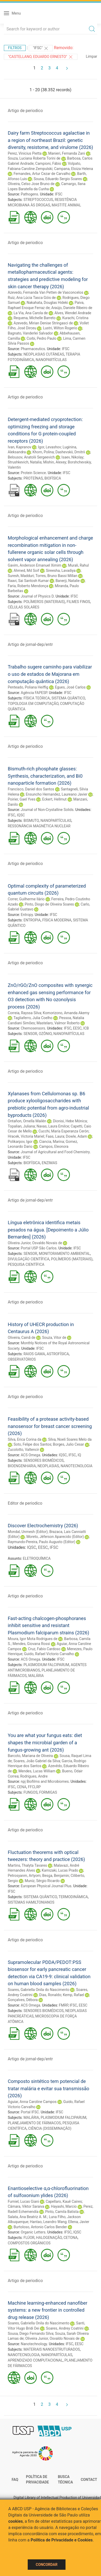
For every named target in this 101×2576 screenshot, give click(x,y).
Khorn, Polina (43, 452)
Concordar (46, 2564)
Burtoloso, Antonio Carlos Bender (40, 2227)
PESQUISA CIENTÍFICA (26, 1264)
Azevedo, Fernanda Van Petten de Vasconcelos (45, 292)
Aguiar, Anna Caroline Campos (32, 2102)
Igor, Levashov (49, 447)
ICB (86, 1028)
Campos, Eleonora (53, 1146)
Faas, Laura (55, 1136)
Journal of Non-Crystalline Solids (47, 810)
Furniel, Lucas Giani (23, 2201)
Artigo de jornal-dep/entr (30, 644)
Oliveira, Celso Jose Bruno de (31, 184)
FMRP (63, 2005)
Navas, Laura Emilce (53, 1126)
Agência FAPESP (34, 693)
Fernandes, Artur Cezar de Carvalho (41, 174)
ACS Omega (30, 1455)
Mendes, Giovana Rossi (31, 1644)
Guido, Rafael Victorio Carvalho (49, 1654)
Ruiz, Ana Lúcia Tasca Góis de (32, 298)
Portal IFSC (30, 2112)
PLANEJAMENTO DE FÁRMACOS (34, 2123)
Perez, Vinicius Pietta (24, 153)
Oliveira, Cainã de (21, 1337)
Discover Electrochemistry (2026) (43, 1525)
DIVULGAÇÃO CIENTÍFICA (28, 1259)
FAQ (15, 2479)
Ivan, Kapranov (19, 447)
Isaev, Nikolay (72, 457)
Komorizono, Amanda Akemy (66, 1013)
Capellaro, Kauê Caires (64, 2201)
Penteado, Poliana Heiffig (28, 687)
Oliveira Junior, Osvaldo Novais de (35, 1243)
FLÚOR (29, 2238)
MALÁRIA (36, 1676)
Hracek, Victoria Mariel (26, 1136)
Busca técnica (65, 2479)
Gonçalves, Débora (23, 2000)
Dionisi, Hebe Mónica (70, 1121)
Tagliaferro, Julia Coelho (32, 1018)
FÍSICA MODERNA (56, 920)
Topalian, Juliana (21, 1126)
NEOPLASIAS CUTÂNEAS (44, 354)
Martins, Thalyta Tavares (27, 1865)
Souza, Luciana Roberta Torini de (34, 158)
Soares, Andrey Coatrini (65, 2328)
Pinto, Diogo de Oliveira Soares (49, 904)
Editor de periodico (25, 1503)
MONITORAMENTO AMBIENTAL (64, 1253)
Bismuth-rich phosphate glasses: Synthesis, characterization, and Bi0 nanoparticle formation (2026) (45, 776)
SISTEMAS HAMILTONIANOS (31, 1902)
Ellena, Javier (78, 2222)
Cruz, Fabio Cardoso (44, 1649)
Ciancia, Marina (51, 1141)
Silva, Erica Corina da (24, 1439)
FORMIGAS (48, 1792)
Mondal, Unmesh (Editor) (28, 1532)
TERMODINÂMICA (73, 1897)
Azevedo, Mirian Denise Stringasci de (43, 323)
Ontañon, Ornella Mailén (27, 1121)
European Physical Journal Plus (46, 1886)
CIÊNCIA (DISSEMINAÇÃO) (49, 2128)
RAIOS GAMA (34, 1354)
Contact (89, 2479)
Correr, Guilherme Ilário (26, 899)
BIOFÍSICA (53, 478)
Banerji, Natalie (67, 581)
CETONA (70, 2238)
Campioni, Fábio (48, 163)
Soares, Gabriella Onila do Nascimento (38, 1990)
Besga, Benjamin (55, 1875)
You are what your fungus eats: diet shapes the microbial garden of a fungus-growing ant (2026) (45, 1742)
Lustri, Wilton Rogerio (60, 328)
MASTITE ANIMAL (66, 205)
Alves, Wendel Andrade (72, 313)
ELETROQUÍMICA (37, 1558)
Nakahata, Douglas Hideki (47, 302)
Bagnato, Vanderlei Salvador (30, 333)
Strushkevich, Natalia (24, 462)
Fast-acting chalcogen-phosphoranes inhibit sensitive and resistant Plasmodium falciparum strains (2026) (48, 1625)
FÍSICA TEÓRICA (37, 698)
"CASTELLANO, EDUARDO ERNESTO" (40, 57)
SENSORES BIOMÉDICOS (44, 1460)
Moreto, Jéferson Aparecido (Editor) (55, 1537)
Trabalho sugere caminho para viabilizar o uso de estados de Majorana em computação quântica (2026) (50, 674)
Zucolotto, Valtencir (23, 1449)
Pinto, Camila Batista (61, 2212)
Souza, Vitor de (54, 1337)
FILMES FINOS (78, 602)
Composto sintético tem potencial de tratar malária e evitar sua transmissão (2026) (48, 2088)
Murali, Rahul (78, 565)
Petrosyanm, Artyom (24, 1875)
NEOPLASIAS (48, 1466)
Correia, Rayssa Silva (24, 1013)
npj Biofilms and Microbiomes (45, 1781)
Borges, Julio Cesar (68, 1444)
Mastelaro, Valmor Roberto (58, 1023)
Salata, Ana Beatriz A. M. (27, 2217)
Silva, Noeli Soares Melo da (70, 1439)
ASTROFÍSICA (58, 1354)
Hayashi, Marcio (64, 2206)
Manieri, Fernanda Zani (66, 153)
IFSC (58, 194)
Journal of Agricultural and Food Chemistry (55, 1152)
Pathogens (29, 194)
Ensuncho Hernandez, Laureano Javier (57, 794)
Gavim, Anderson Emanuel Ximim (34, 565)
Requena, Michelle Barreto (34, 318)
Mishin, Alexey (54, 462)
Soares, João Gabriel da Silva (36, 1761)
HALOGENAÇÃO (49, 2238)
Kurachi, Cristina (75, 318)
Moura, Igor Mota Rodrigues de (32, 1639)
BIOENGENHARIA (22, 1466)
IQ (79, 1455)
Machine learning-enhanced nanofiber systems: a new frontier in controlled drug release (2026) (47, 2310)
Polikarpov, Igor (20, 1141)
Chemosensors (33, 1028)
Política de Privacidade (37, 2479)
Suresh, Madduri (21, 576)
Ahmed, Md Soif (26, 570)
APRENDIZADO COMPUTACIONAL (35, 2360)
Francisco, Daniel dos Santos (31, 789)
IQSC (21, 815)
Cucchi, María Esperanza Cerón (64, 1131)
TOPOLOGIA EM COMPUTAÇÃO (33, 704)
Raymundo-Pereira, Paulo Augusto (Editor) (41, 1542)
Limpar (91, 56)
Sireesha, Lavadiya (61, 570)
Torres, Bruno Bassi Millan (56, 576)
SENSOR (30, 1034)
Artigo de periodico (25, 110)
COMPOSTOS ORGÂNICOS (29, 2243)
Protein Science (33, 473)
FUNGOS (31, 1792)
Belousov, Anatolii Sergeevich (31, 457)
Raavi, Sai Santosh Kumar (28, 581)
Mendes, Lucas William (36, 1771)
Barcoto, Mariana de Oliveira (30, 1756)
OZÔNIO (45, 1034)
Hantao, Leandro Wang (48, 2222)
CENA (21, 1787)
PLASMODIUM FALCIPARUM (46, 1665)
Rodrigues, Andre (34, 1776)
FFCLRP (34, 1787)
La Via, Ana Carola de (30, 313)
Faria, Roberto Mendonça (28, 586)
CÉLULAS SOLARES (23, 607)
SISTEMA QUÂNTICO (68, 698)
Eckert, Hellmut (54, 799)
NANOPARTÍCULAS (51, 360)
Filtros (14, 48)
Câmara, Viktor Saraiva (26, 2206)
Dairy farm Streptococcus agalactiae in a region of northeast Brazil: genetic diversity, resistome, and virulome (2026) (50, 140)
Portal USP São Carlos (38, 1248)
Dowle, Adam (76, 1136)
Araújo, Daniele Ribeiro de (71, 308)
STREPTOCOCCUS (38, 200)
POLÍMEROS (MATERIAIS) (44, 602)
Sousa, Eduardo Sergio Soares (58, 179)
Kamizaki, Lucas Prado (60, 1870)
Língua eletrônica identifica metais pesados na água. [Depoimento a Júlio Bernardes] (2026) (48, 1230)
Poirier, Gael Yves (21, 799)
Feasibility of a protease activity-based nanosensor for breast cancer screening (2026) (50, 1426)
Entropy (27, 915)
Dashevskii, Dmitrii (70, 452)
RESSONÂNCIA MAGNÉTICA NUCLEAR (39, 826)
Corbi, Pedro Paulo (41, 338)
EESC (77, 1028)
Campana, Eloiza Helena (73, 169)
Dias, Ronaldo (50, 1995)
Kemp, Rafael (73, 1995)
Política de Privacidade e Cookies (62, 2540)
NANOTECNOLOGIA (76, 1466)
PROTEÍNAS (33, 478)
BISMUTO (31, 820)
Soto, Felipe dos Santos (32, 1444)
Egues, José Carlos (70, 687)
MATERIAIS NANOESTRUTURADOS (52, 2349)
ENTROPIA (32, 920)
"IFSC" (41, 48)
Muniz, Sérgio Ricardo (42, 1881)
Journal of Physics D (37, 596)
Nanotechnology (34, 2344)
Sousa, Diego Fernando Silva (30, 2333)
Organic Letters (33, 2232)
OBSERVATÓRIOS (22, 1359)
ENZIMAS (49, 1163)
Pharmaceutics (33, 349)
